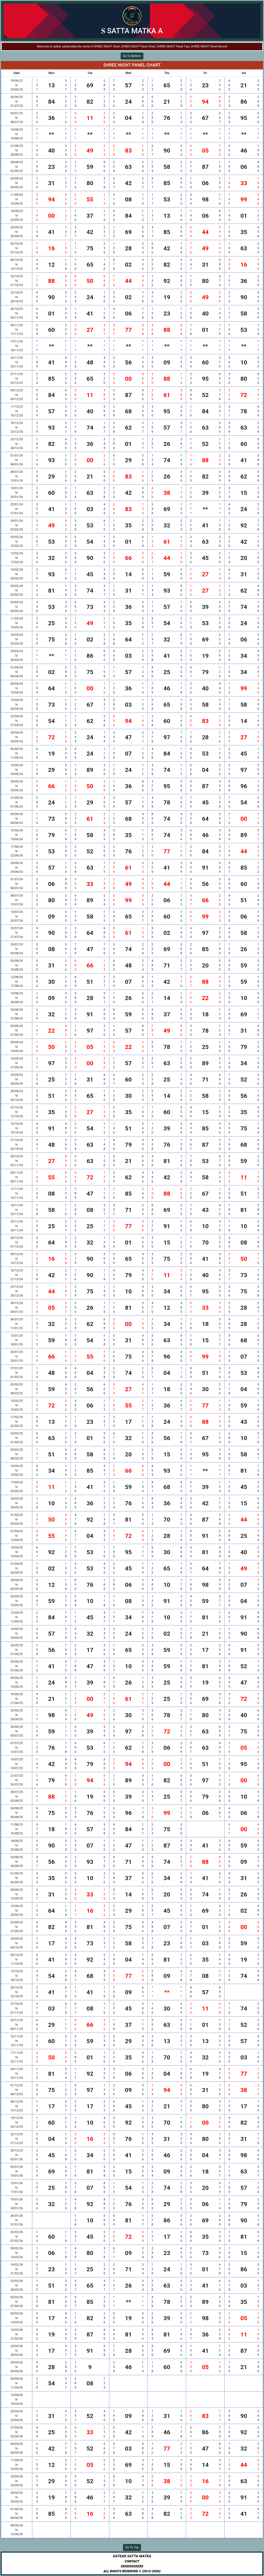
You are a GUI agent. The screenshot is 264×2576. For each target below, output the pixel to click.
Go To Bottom (132, 56)
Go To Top (132, 2547)
